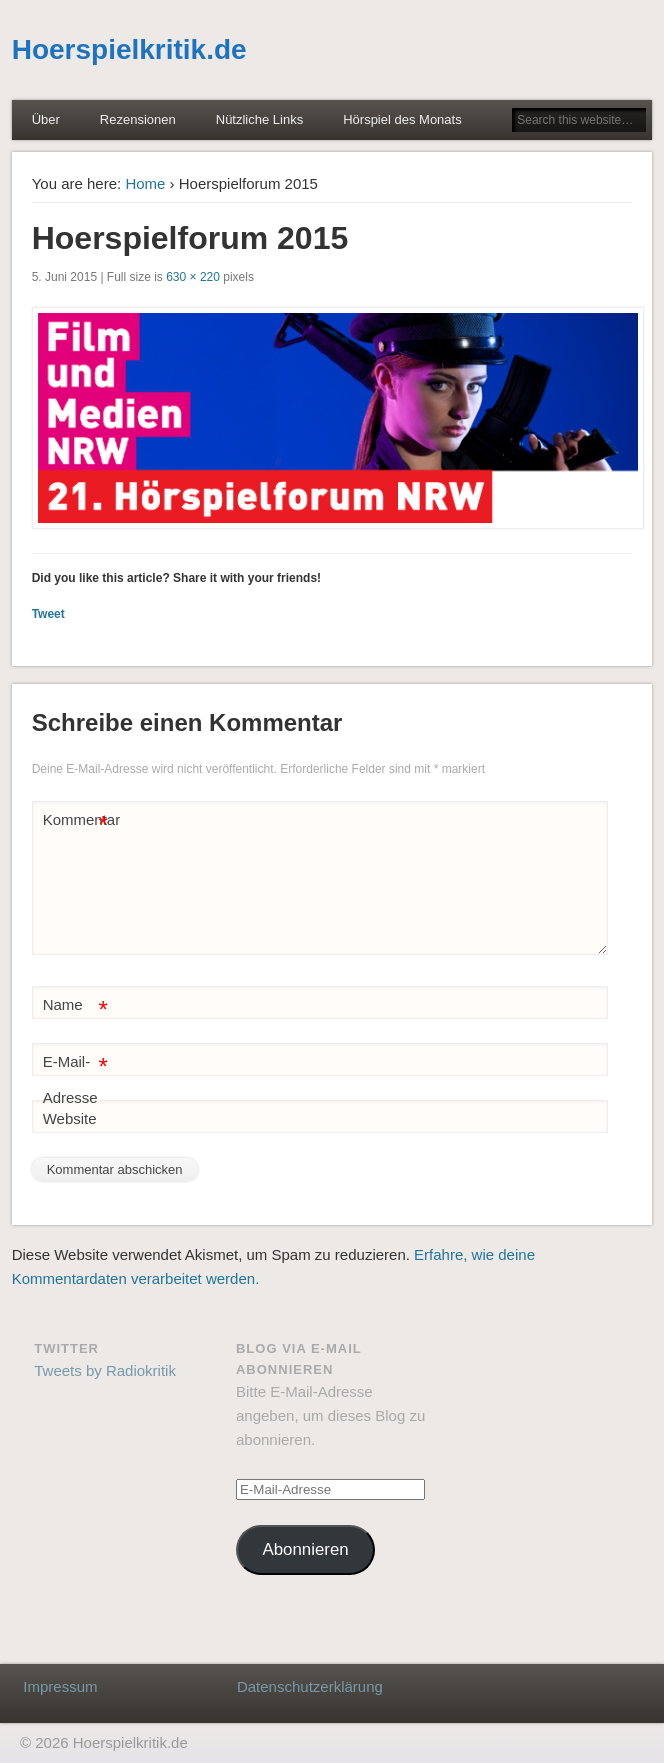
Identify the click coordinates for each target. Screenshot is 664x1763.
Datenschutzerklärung (310, 1686)
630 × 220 (193, 277)
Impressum (60, 1686)
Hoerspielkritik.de (129, 49)
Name (75, 1005)
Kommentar (78, 820)
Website (70, 1118)
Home (145, 183)
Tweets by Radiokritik (105, 1370)
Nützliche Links (259, 119)
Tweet (48, 614)
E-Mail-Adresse (75, 1075)
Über (46, 119)
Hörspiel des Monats (402, 119)
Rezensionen (138, 119)
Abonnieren (305, 1549)
